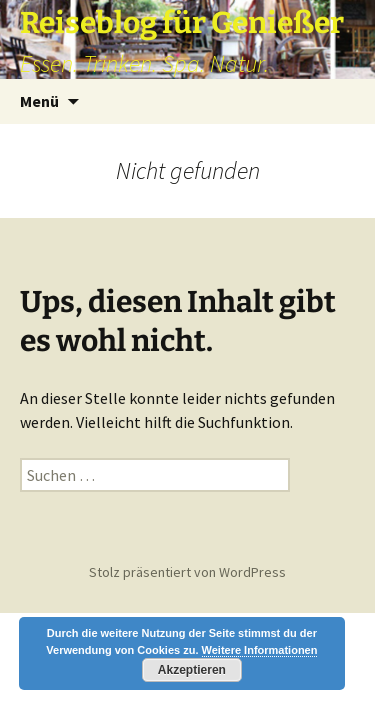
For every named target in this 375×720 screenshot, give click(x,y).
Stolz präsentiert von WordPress (187, 572)
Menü (39, 101)
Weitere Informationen (260, 650)
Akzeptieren (192, 670)
